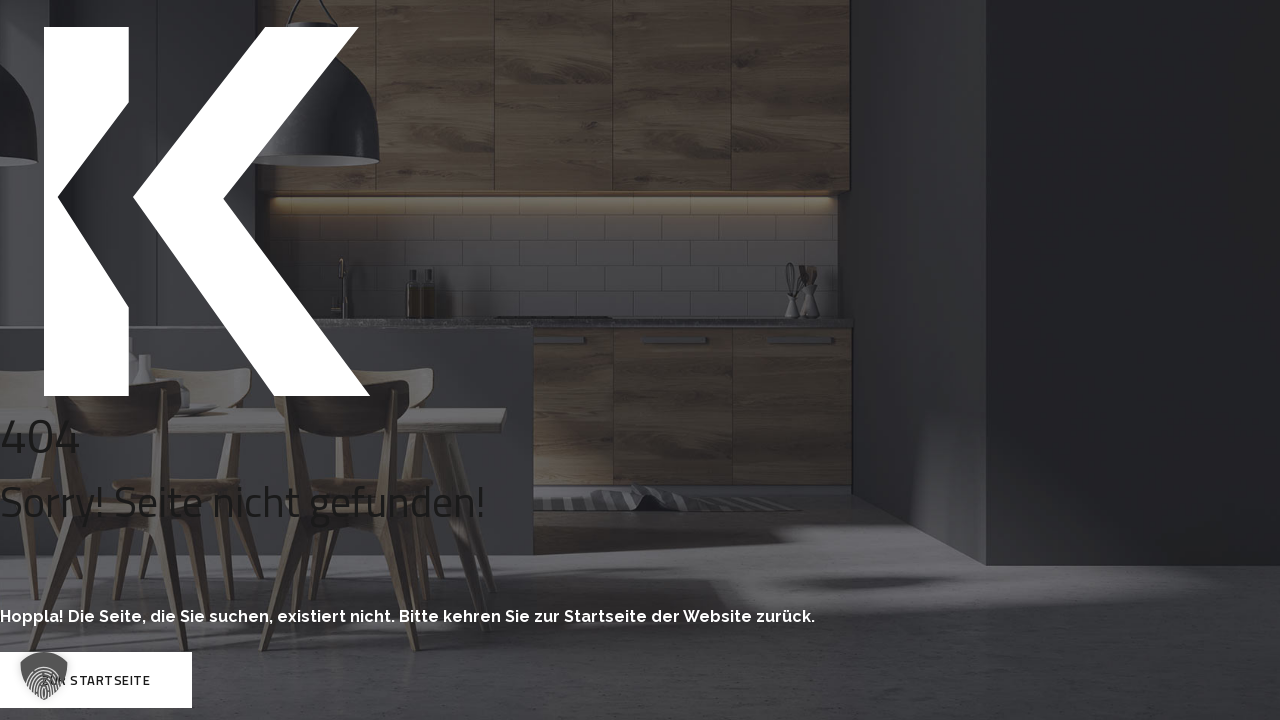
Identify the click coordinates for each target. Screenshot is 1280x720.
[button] (44, 676)
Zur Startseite (96, 680)
